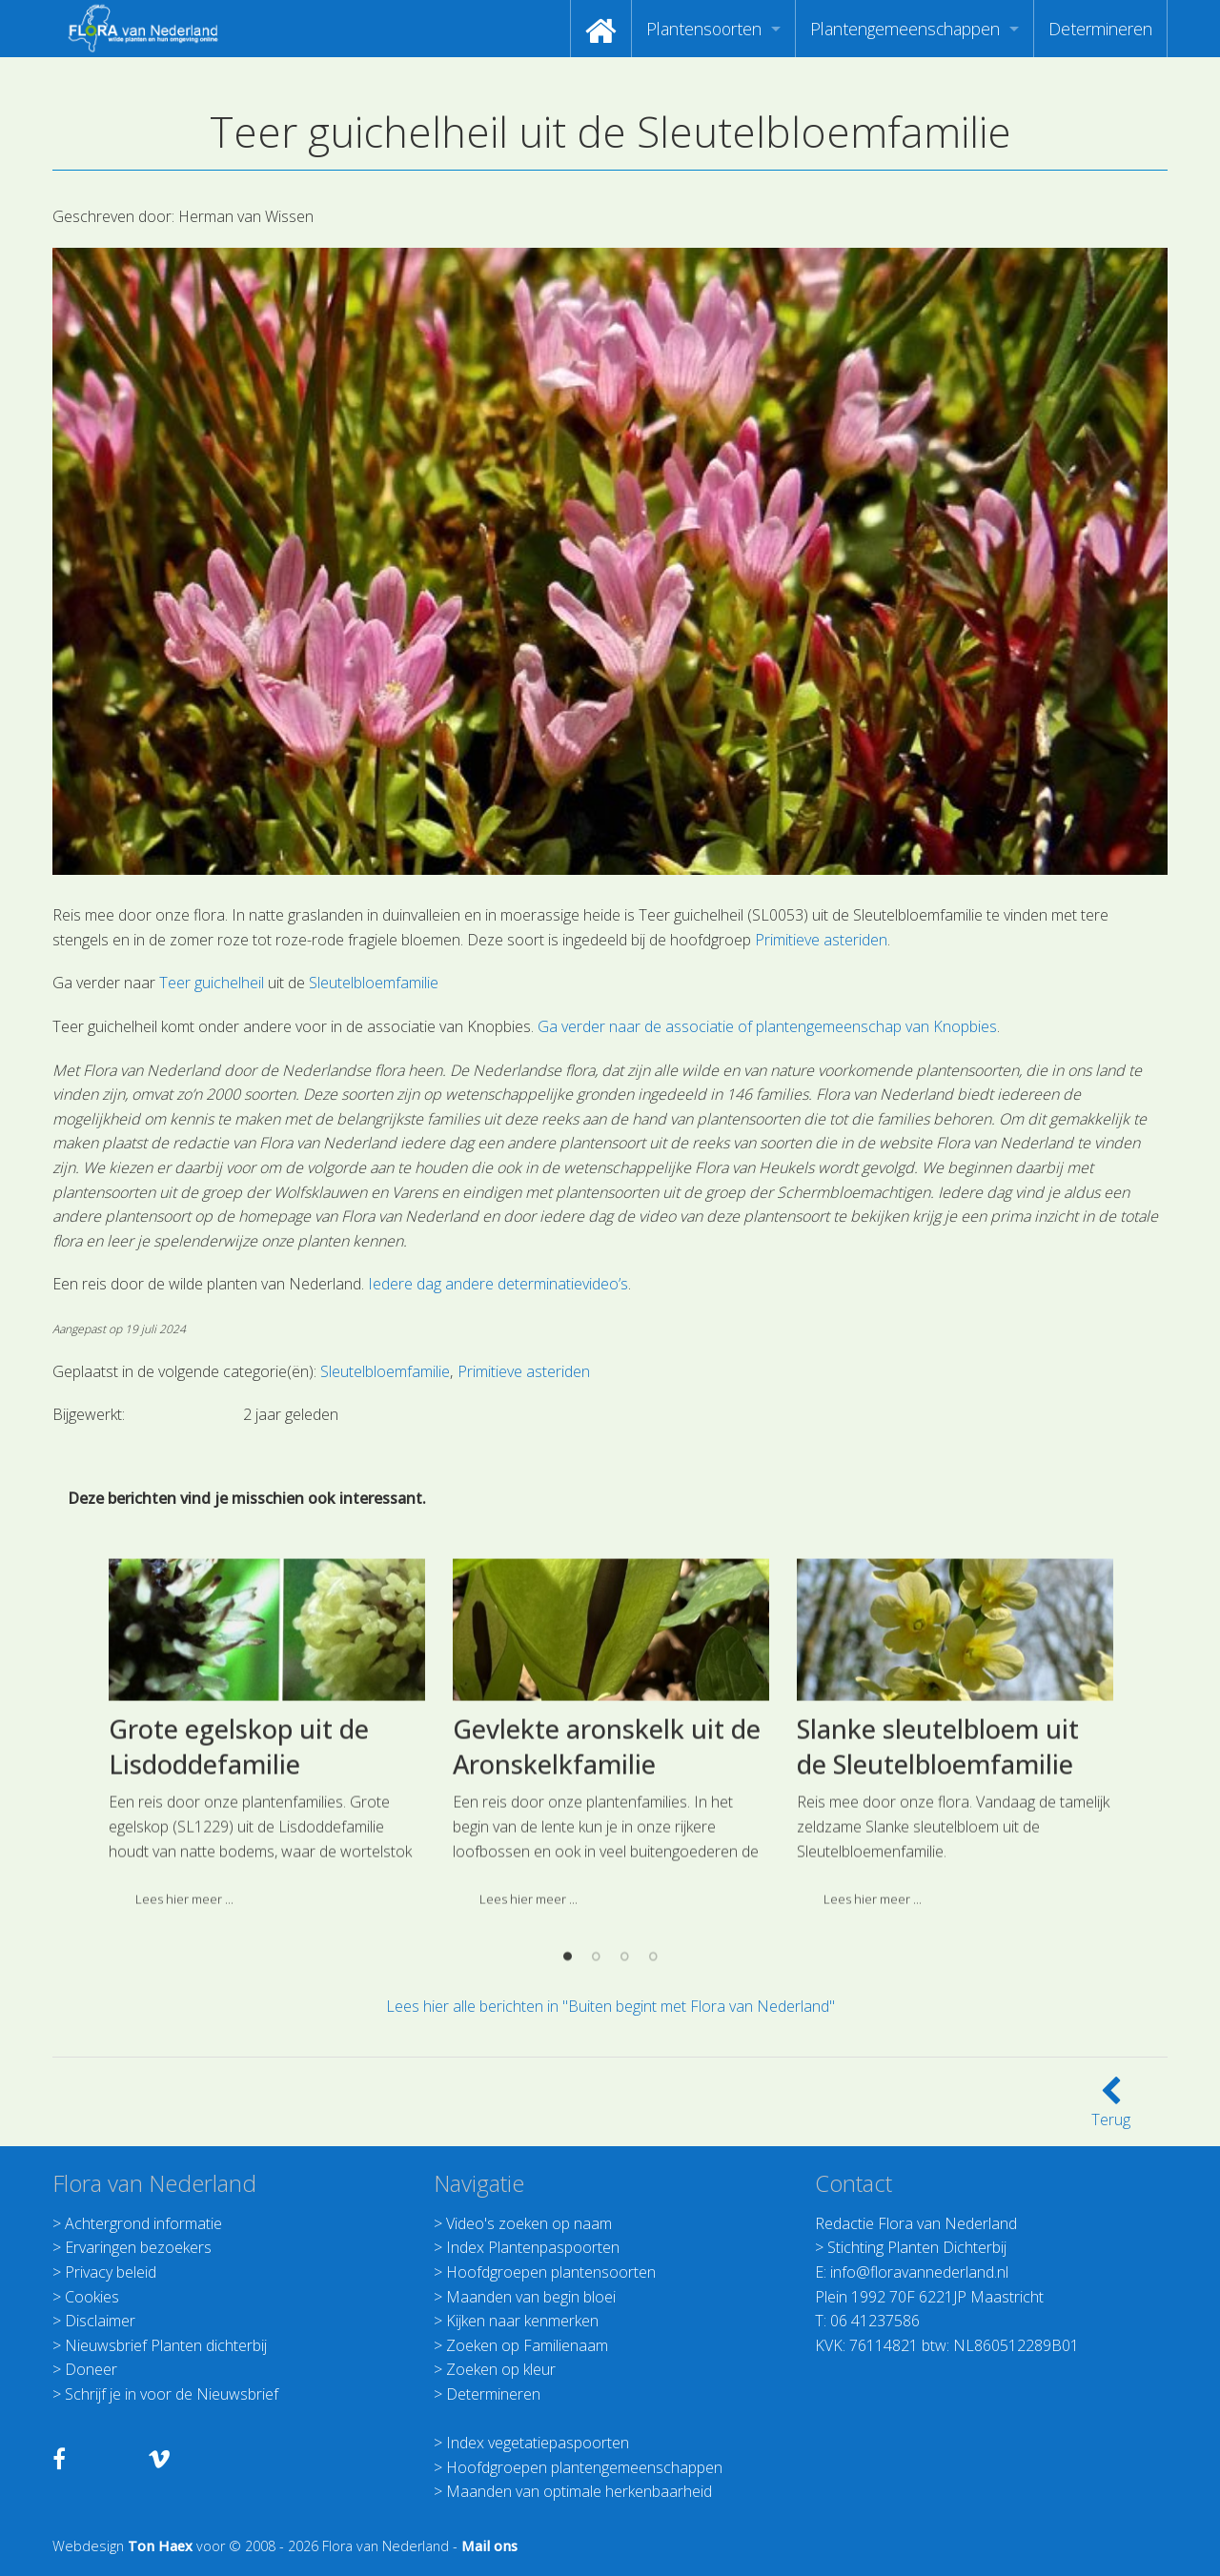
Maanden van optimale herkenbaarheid (579, 2491)
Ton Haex (160, 2546)
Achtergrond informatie (143, 2223)
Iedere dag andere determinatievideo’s (498, 1283)
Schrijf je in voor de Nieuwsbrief (171, 2393)
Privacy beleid (110, 2272)
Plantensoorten (704, 28)
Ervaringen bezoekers (138, 2247)
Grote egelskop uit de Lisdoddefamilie (239, 1902)
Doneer (91, 2369)
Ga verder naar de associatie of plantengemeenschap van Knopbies (767, 1026)
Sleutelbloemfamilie (373, 982)
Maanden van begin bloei (531, 2296)
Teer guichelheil (211, 982)
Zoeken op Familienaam (527, 2345)
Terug (1110, 2108)
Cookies (92, 2296)
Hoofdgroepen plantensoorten (551, 2272)
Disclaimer (100, 2320)
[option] (266, 1897)
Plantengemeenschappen (905, 28)
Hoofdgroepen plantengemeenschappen (584, 2467)
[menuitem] (601, 28)
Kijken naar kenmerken (522, 2320)
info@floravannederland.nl (919, 2272)
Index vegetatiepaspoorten (537, 2442)
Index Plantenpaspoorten (533, 2247)
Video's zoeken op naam (529, 2223)
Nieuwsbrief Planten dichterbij (166, 2345)
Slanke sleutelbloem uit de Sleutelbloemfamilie (938, 1902)
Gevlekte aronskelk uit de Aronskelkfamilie (607, 1902)
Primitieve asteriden (821, 939)
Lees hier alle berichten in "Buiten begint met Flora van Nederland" (610, 2006)
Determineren (1100, 28)
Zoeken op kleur (501, 2369)
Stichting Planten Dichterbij (916, 2247)
